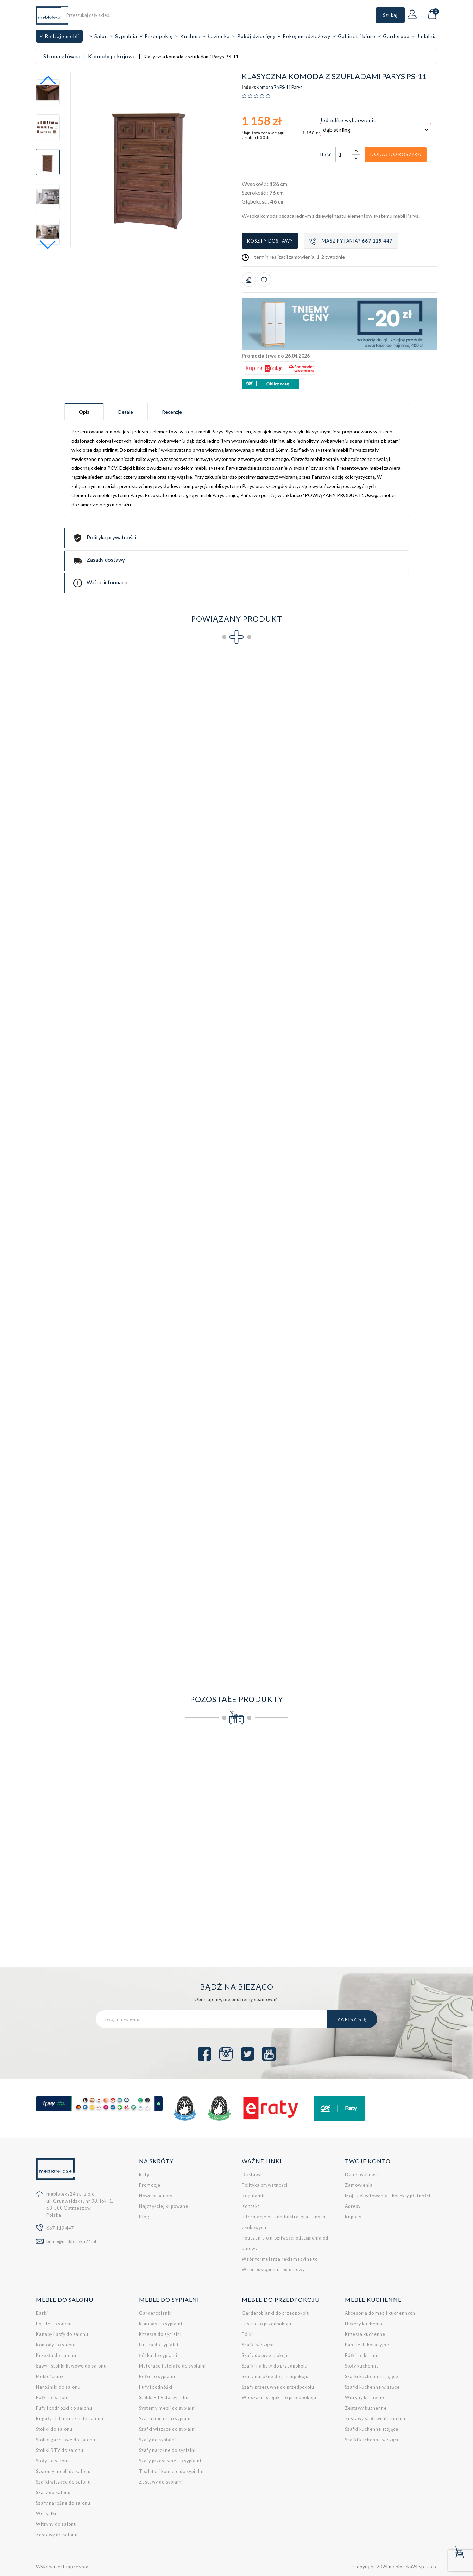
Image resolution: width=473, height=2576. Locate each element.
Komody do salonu (56, 2344)
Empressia (76, 2566)
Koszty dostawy (270, 241)
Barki (42, 2313)
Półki (247, 2334)
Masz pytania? (350, 241)
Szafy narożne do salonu (63, 2503)
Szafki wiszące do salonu (63, 2482)
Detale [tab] (125, 412)
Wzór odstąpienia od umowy (273, 2269)
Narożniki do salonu (58, 2387)
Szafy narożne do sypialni (167, 2450)
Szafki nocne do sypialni (165, 2418)
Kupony (353, 2217)
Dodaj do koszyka (395, 154)
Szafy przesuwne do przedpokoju (278, 2387)
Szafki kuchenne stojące (371, 2376)
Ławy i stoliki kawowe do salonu (71, 2366)
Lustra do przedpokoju (266, 2323)
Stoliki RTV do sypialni (164, 2397)
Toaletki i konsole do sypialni (171, 2471)
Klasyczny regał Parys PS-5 (82, 933)
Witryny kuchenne (365, 2397)
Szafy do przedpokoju (265, 2355)
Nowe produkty (155, 2195)
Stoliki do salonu (54, 2429)
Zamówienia (359, 2185)
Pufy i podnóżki (155, 2387)
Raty (144, 2174)
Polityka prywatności (265, 2185)
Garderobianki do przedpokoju (276, 2313)
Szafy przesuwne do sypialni (170, 2460)
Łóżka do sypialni (158, 2355)
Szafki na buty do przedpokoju (275, 2366)
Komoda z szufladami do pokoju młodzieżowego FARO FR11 (390, 1846)
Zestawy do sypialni (161, 2482)
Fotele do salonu (54, 2323)
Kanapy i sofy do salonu (62, 2334)
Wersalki (46, 2513)
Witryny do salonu (56, 2524)
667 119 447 (60, 2228)
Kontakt (250, 2206)
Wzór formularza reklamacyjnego (280, 2259)
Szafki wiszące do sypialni (167, 2429)
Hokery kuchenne (364, 2323)
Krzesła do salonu (56, 2355)
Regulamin (254, 2195)
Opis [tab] (84, 412)
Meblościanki (50, 2376)
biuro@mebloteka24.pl (71, 2241)
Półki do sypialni (157, 2376)
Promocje (149, 2185)
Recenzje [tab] (172, 412)
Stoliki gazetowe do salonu (65, 2439)
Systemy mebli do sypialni (167, 2408)
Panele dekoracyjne (367, 2344)
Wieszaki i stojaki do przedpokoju (279, 2397)
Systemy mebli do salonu (63, 2471)
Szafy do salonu (53, 2492)
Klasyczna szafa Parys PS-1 (82, 759)
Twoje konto (368, 2161)
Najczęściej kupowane (163, 2206)
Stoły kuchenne (362, 2366)
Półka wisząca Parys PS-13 (370, 1107)
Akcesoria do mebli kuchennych (380, 2313)
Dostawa (252, 2174)
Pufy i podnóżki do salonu (64, 2408)
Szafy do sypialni (157, 2439)
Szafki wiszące (258, 2344)
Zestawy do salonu (57, 2534)
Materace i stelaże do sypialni (172, 2366)
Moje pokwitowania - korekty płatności (387, 2195)
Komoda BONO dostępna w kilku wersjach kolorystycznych (82, 1846)
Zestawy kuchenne (366, 2408)
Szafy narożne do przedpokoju (275, 2376)
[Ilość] (343, 154)
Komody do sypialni (160, 2323)
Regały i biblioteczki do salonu (69, 2418)
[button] (48, 244)
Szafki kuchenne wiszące (372, 2387)
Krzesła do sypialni (160, 2334)
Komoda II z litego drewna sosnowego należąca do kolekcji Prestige (287, 1846)
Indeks (249, 87)
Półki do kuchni (362, 2355)
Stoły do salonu (53, 2460)
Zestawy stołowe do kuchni (375, 2418)
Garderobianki (155, 2313)
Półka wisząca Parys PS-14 (82, 1281)
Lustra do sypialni (158, 2344)
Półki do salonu (53, 2397)
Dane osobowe (361, 2174)
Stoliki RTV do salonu (59, 2450)
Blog (144, 2217)
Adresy (353, 2206)
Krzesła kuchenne (365, 2334)
